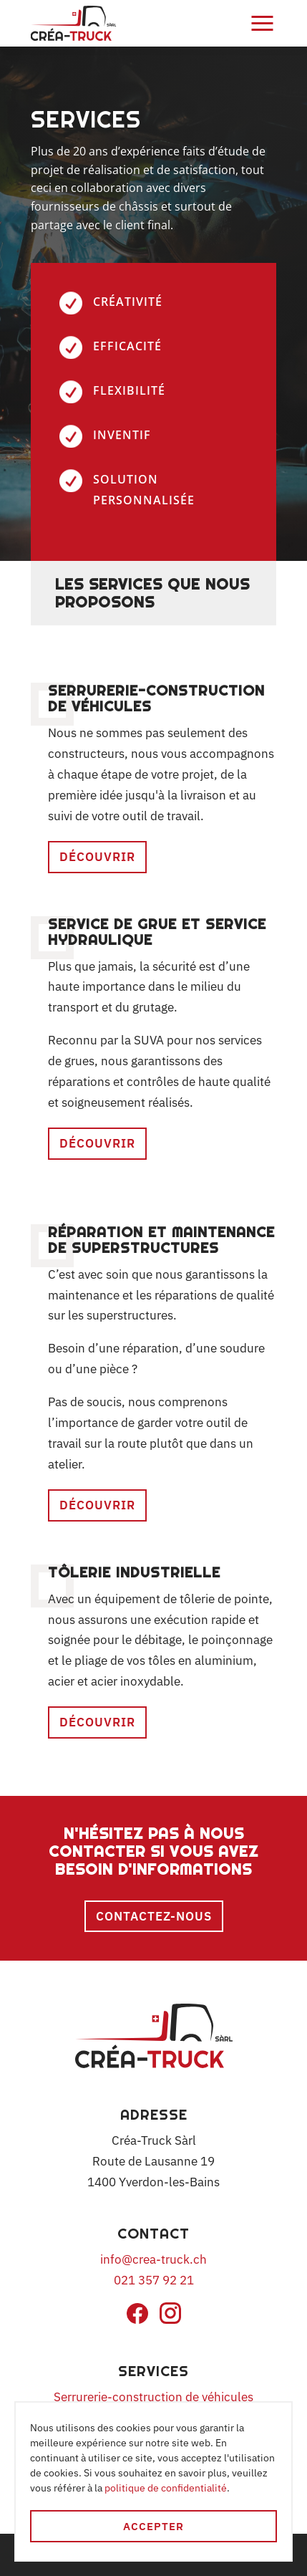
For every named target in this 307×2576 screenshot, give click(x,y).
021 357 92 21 (154, 2280)
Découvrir (97, 857)
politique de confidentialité (165, 2487)
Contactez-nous (154, 1916)
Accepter (153, 2526)
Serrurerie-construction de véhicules (153, 2397)
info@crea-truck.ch (153, 2259)
